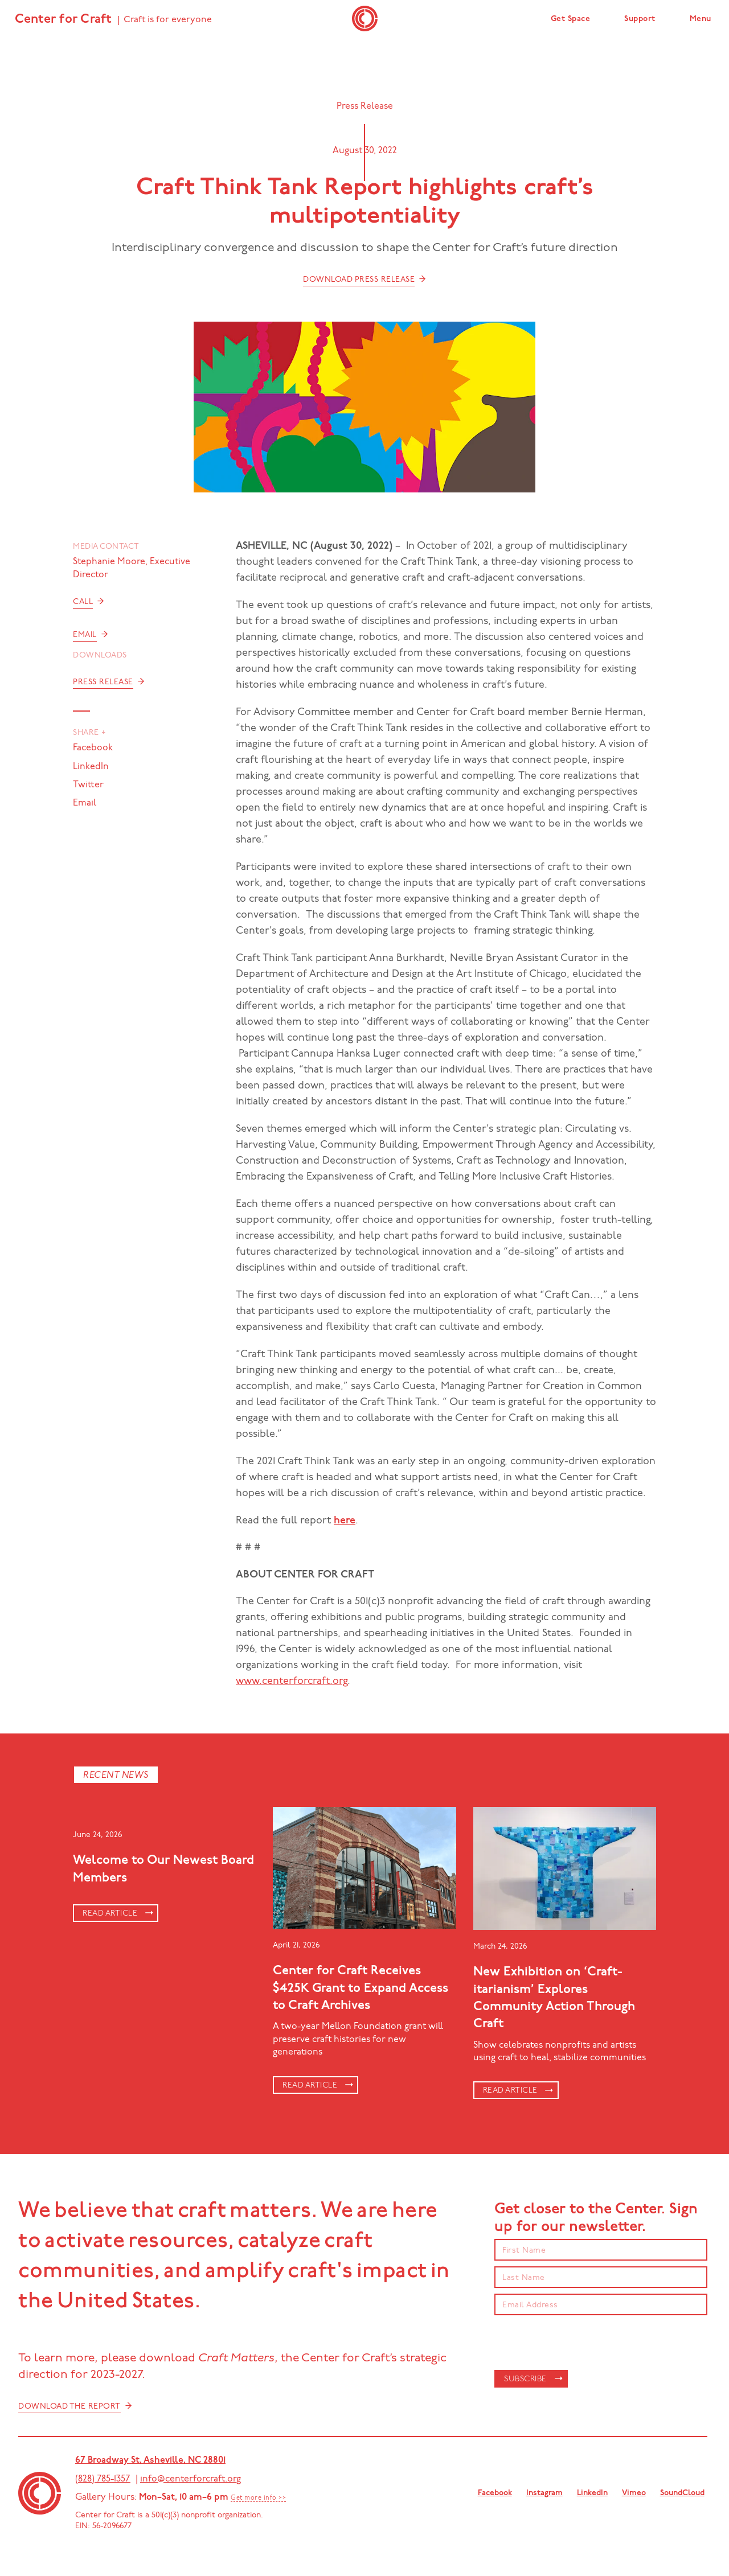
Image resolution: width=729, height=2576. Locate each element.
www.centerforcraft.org (291, 1681)
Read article (110, 1913)
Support (640, 19)
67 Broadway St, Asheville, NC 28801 (150, 2460)
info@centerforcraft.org (190, 2479)
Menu (700, 19)
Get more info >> (258, 2498)
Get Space (571, 19)
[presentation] (580, 2343)
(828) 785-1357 (102, 2479)
